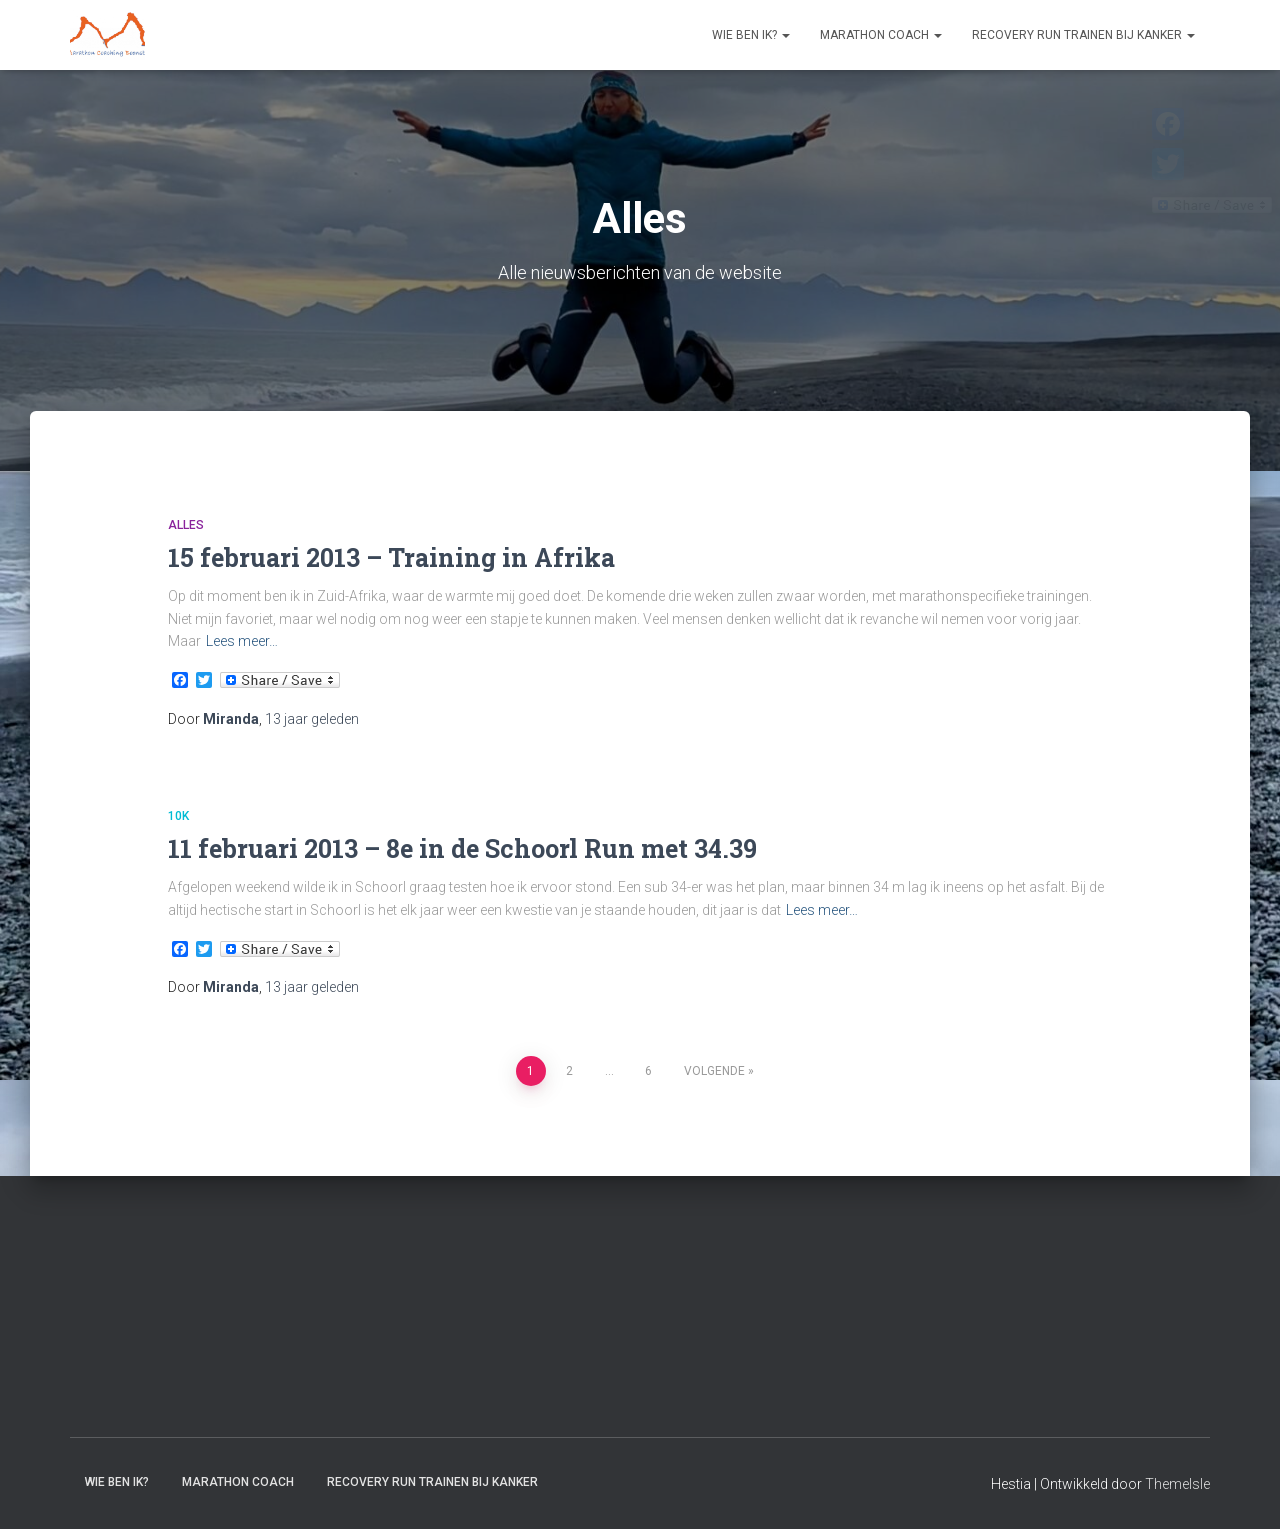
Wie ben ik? (751, 35)
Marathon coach (881, 35)
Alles (186, 525)
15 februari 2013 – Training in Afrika (391, 557)
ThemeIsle (1177, 1484)
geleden (312, 719)
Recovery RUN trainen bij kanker (1083, 35)
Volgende (714, 1071)
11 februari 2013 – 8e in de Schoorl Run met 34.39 (462, 848)
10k (178, 816)
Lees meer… (242, 641)
